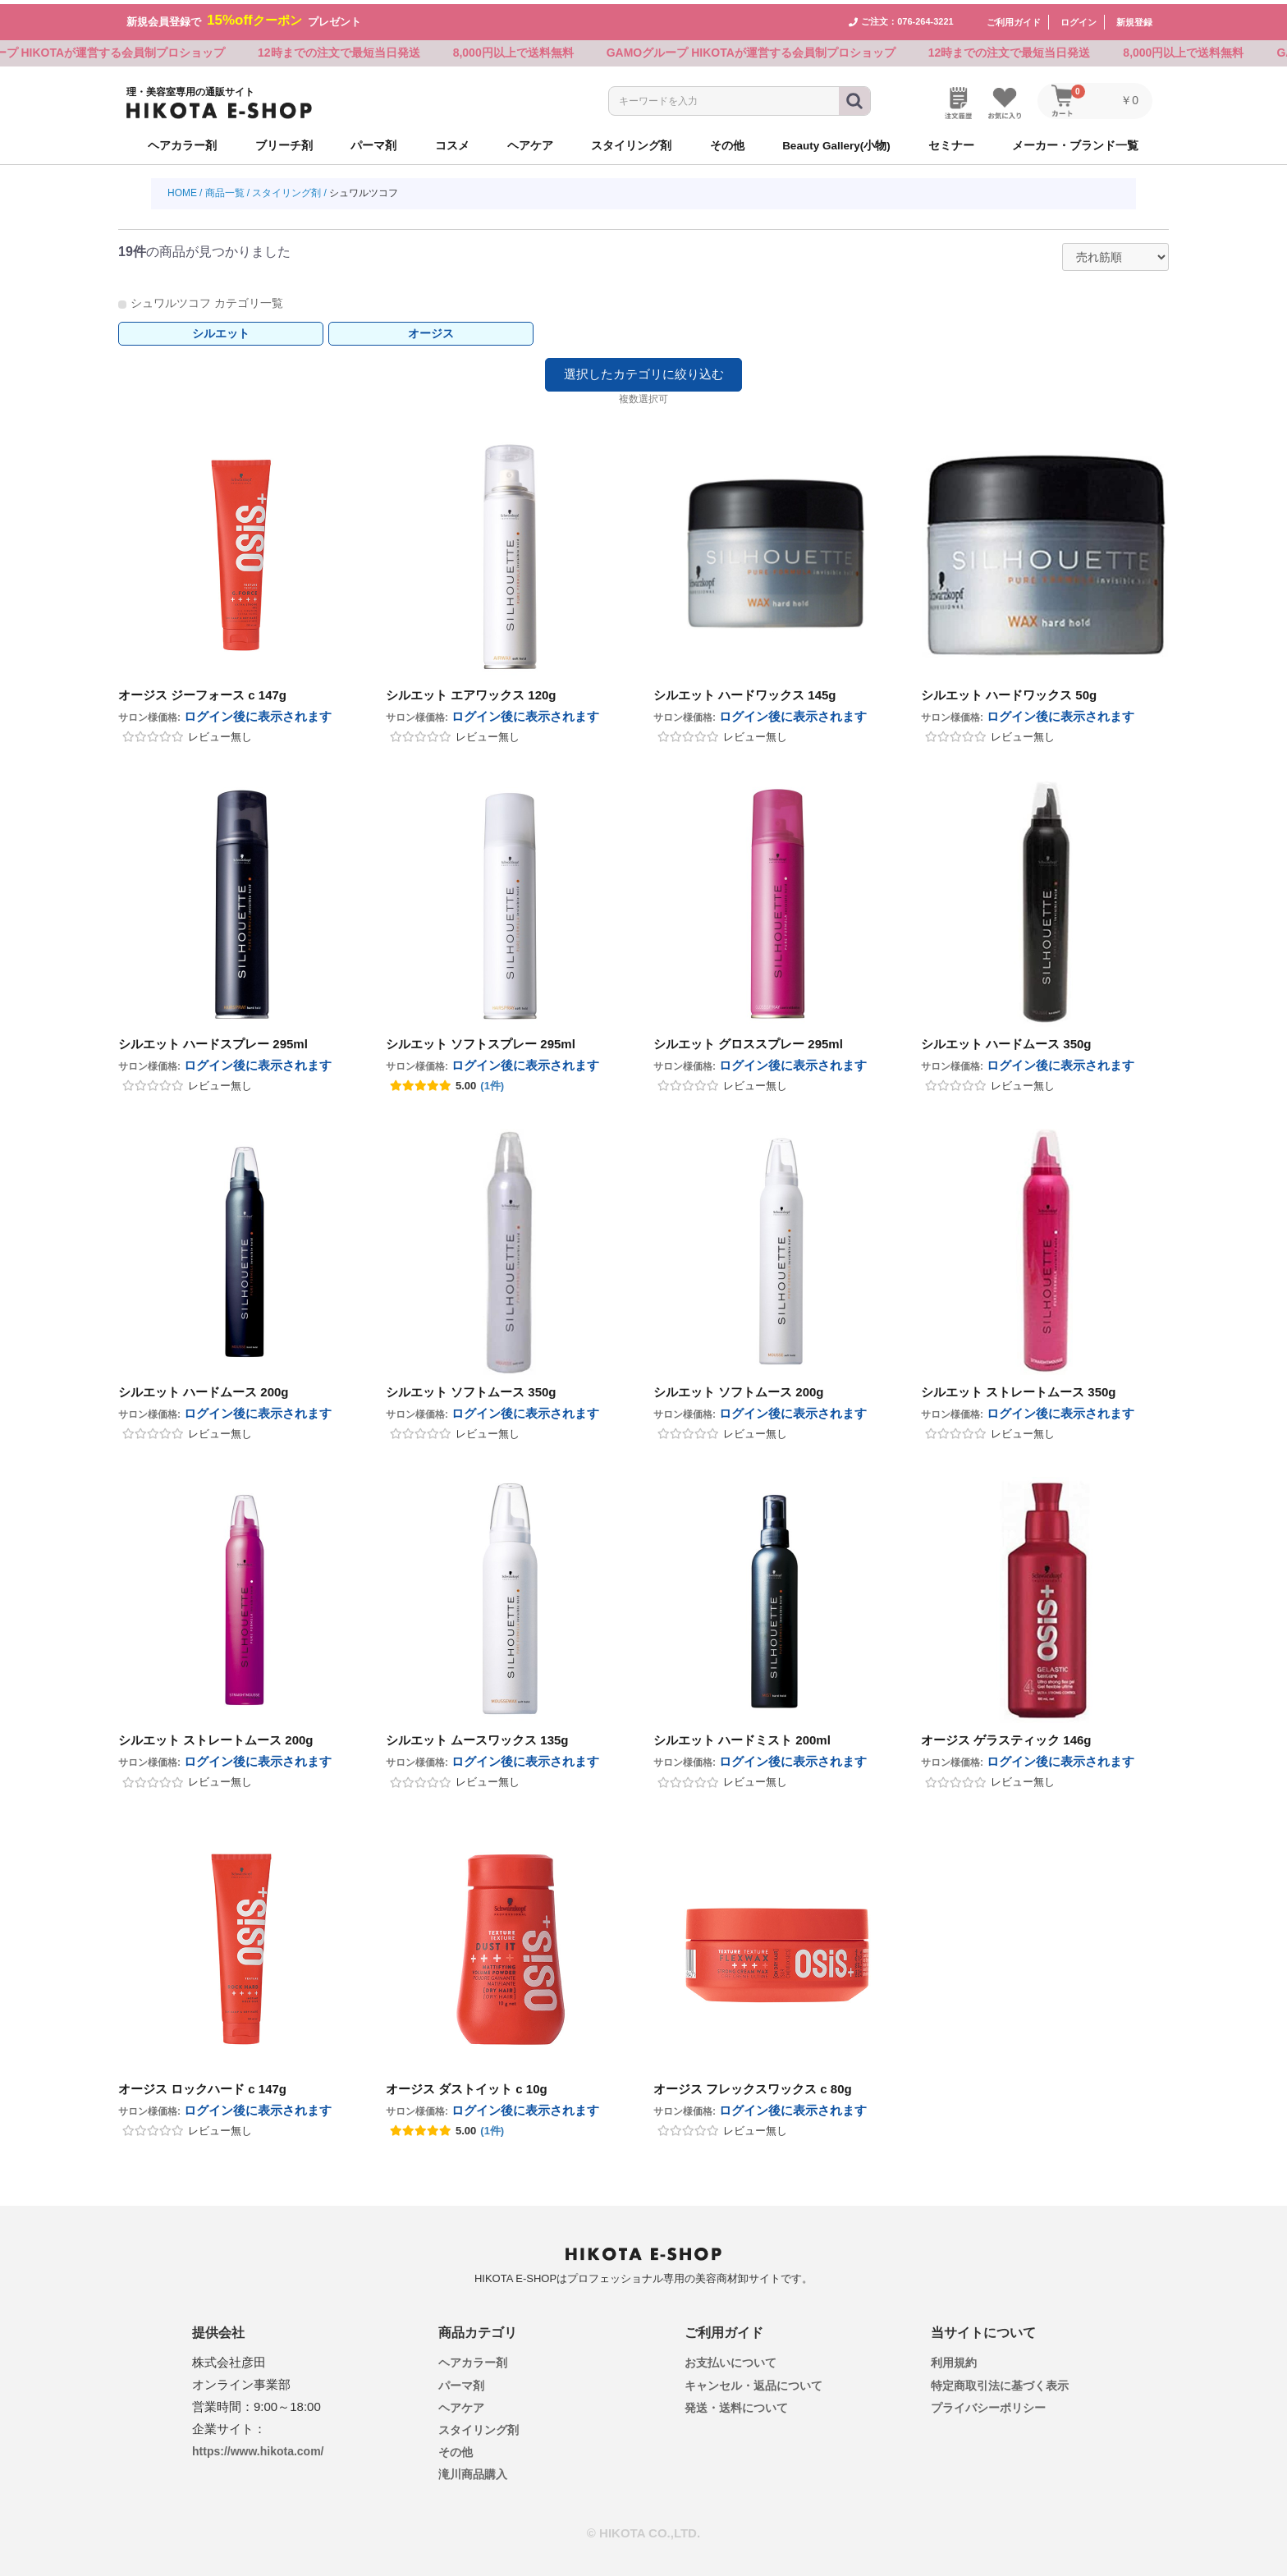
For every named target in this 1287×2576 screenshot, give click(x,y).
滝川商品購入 (472, 2470)
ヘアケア (461, 2403)
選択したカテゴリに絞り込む (644, 371)
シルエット (221, 330)
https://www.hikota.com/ (258, 2448)
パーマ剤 (461, 2381)
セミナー (951, 141)
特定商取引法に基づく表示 (1000, 2381)
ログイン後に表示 (258, 713)
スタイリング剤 (286, 189)
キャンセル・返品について (753, 2381)
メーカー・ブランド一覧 (1075, 141)
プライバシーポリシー (988, 2403)
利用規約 (954, 2359)
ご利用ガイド (1014, 18)
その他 (455, 2448)
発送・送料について (736, 2403)
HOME (182, 189)
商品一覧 (225, 189)
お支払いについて (730, 2359)
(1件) (492, 1081)
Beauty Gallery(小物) (836, 141)
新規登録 (1134, 18)
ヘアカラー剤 (472, 2359)
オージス (431, 330)
